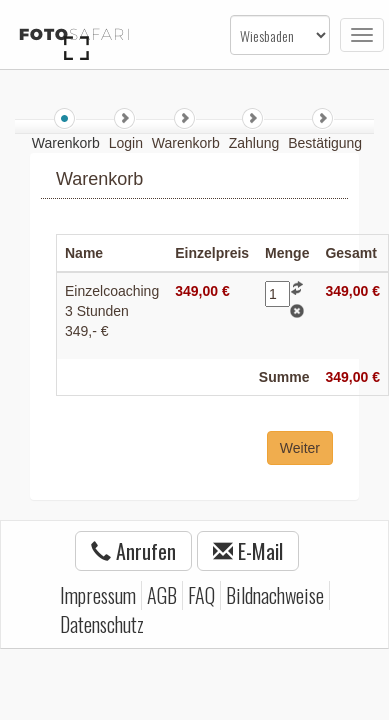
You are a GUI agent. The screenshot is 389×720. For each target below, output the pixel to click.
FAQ (201, 595)
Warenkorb (188, 143)
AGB (162, 595)
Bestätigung (325, 143)
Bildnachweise (275, 595)
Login (128, 143)
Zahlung (256, 143)
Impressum (98, 595)
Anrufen (133, 551)
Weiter (300, 448)
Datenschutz (102, 624)
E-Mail (248, 551)
